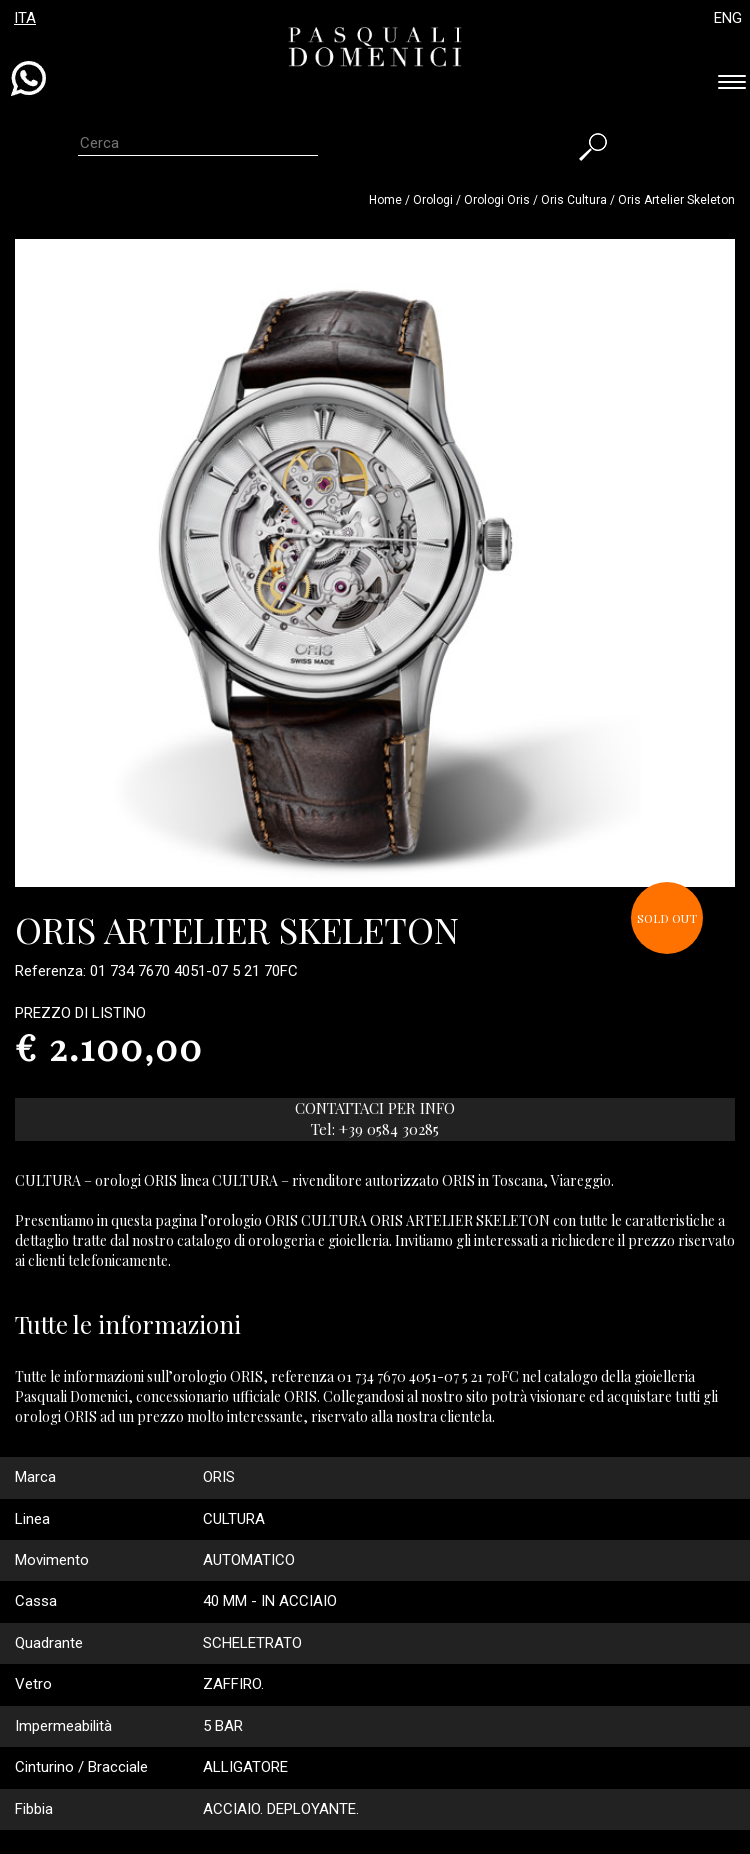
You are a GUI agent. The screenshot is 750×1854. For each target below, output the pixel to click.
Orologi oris (497, 200)
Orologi (434, 200)
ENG (728, 18)
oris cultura (574, 200)
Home (385, 200)
